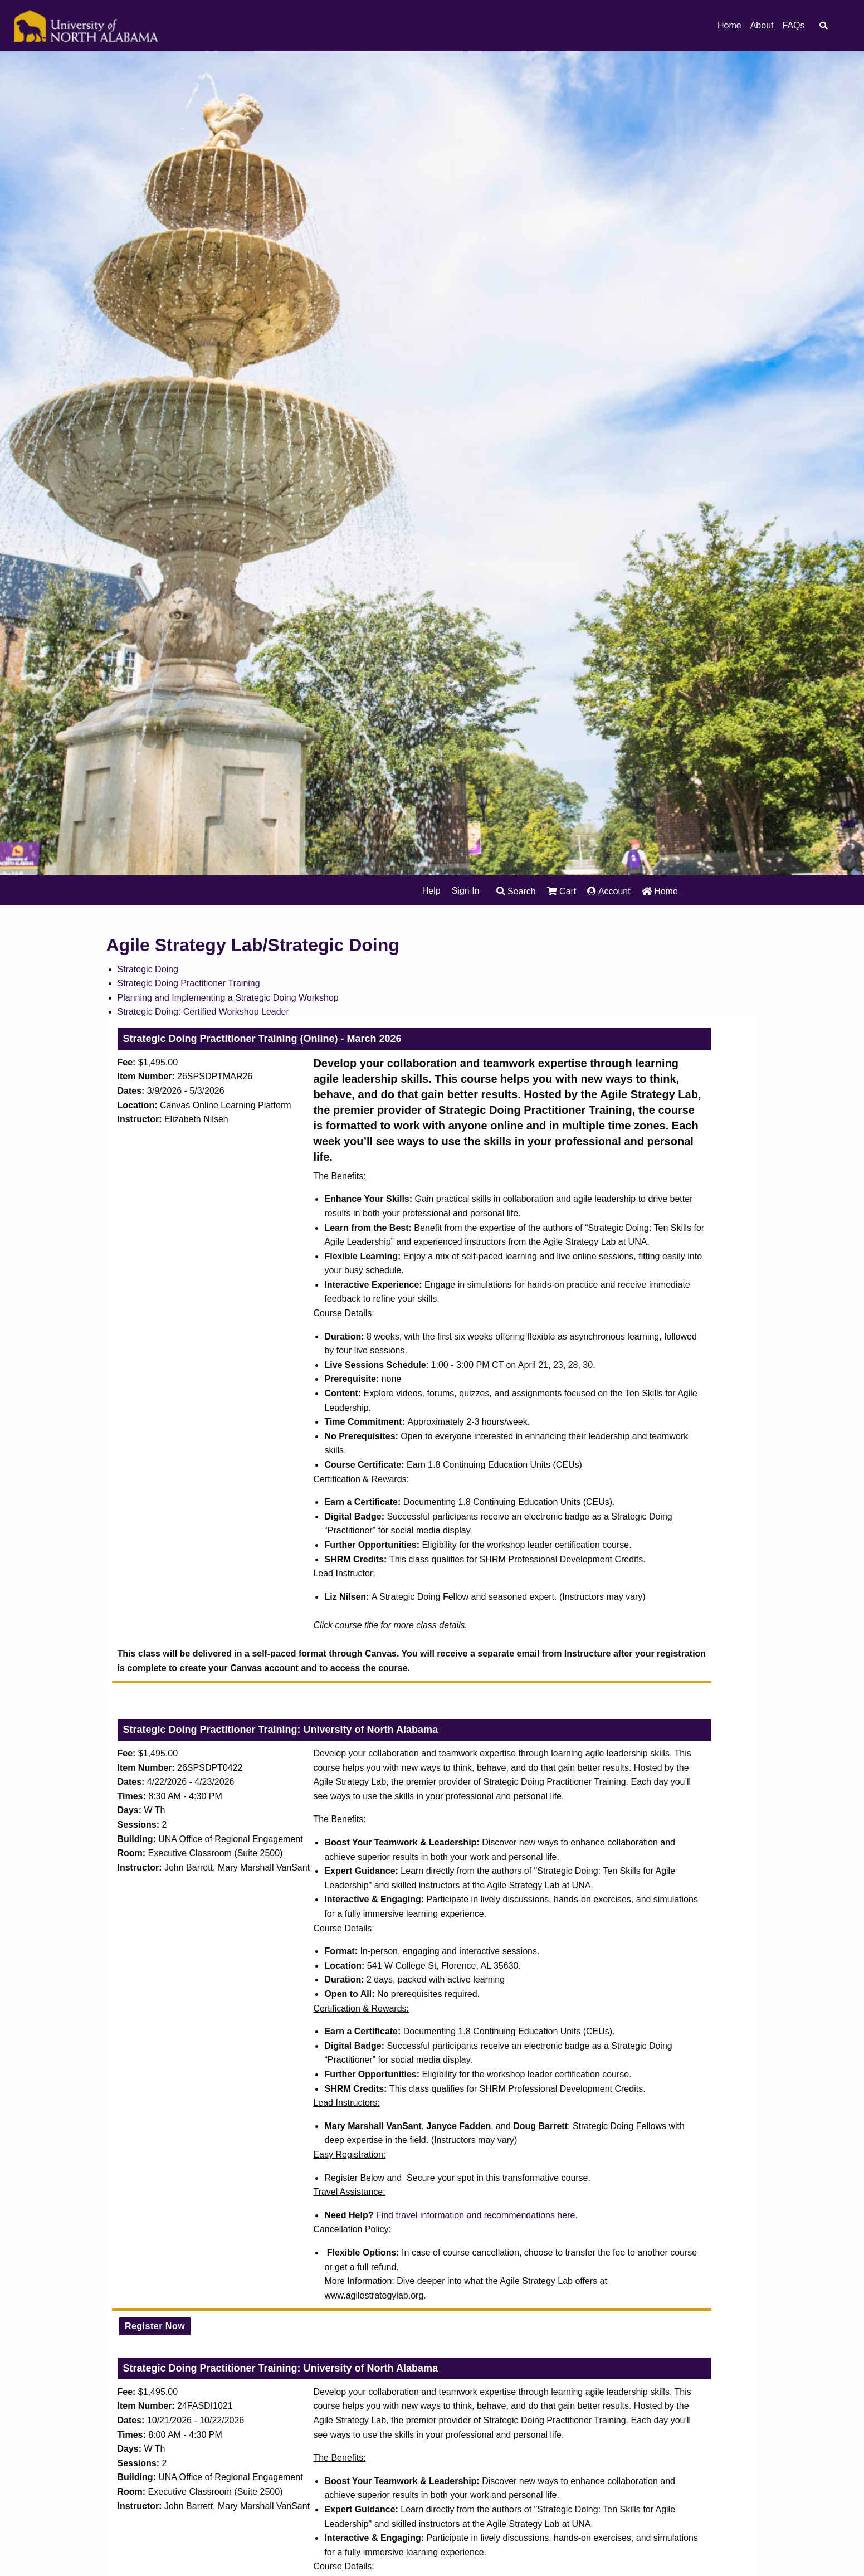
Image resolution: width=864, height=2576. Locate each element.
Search (516, 891)
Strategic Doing (148, 969)
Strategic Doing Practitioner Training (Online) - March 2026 (262, 1038)
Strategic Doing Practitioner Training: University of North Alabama (280, 1729)
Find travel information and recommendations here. (477, 2215)
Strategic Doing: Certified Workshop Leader (203, 1011)
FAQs (793, 25)
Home (729, 25)
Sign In (466, 890)
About (762, 25)
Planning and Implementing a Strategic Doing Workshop (228, 997)
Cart (562, 891)
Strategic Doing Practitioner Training (189, 983)
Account (608, 891)
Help (431, 890)
